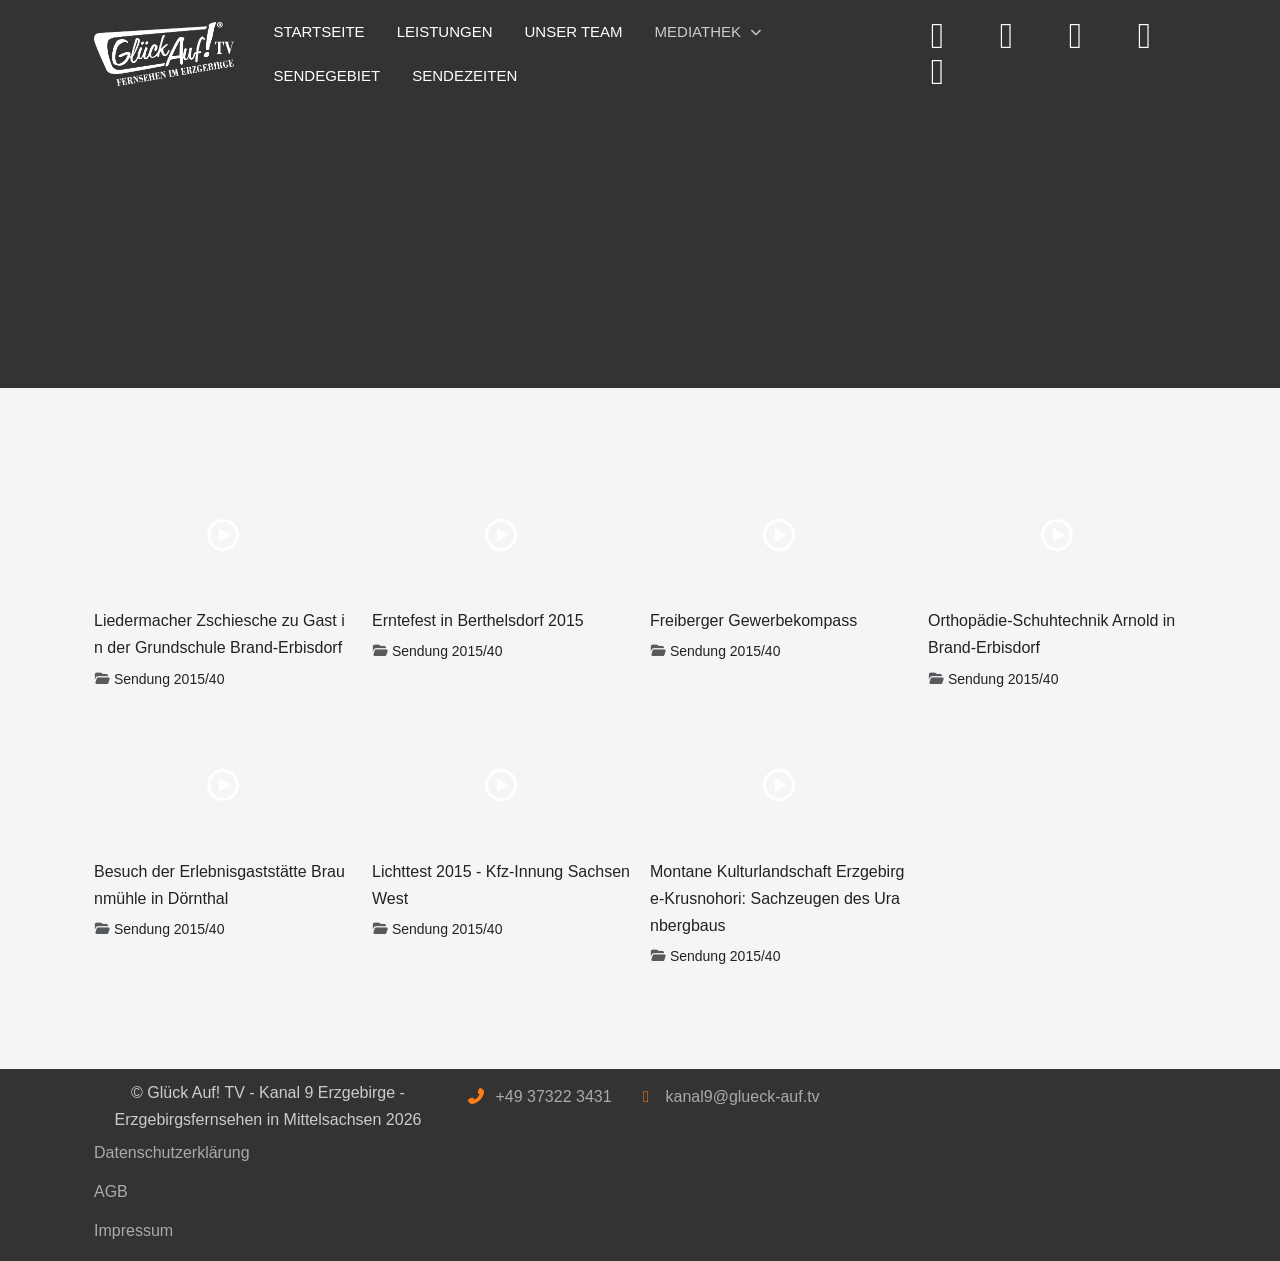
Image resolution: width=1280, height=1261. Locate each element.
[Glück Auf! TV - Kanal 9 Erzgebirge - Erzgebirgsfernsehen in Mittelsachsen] (164, 54)
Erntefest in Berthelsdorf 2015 (478, 620)
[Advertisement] (640, 238)
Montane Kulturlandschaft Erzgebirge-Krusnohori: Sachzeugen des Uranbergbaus (777, 898)
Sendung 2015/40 (169, 679)
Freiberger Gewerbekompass (753, 620)
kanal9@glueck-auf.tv (742, 1096)
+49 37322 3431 (553, 1096)
